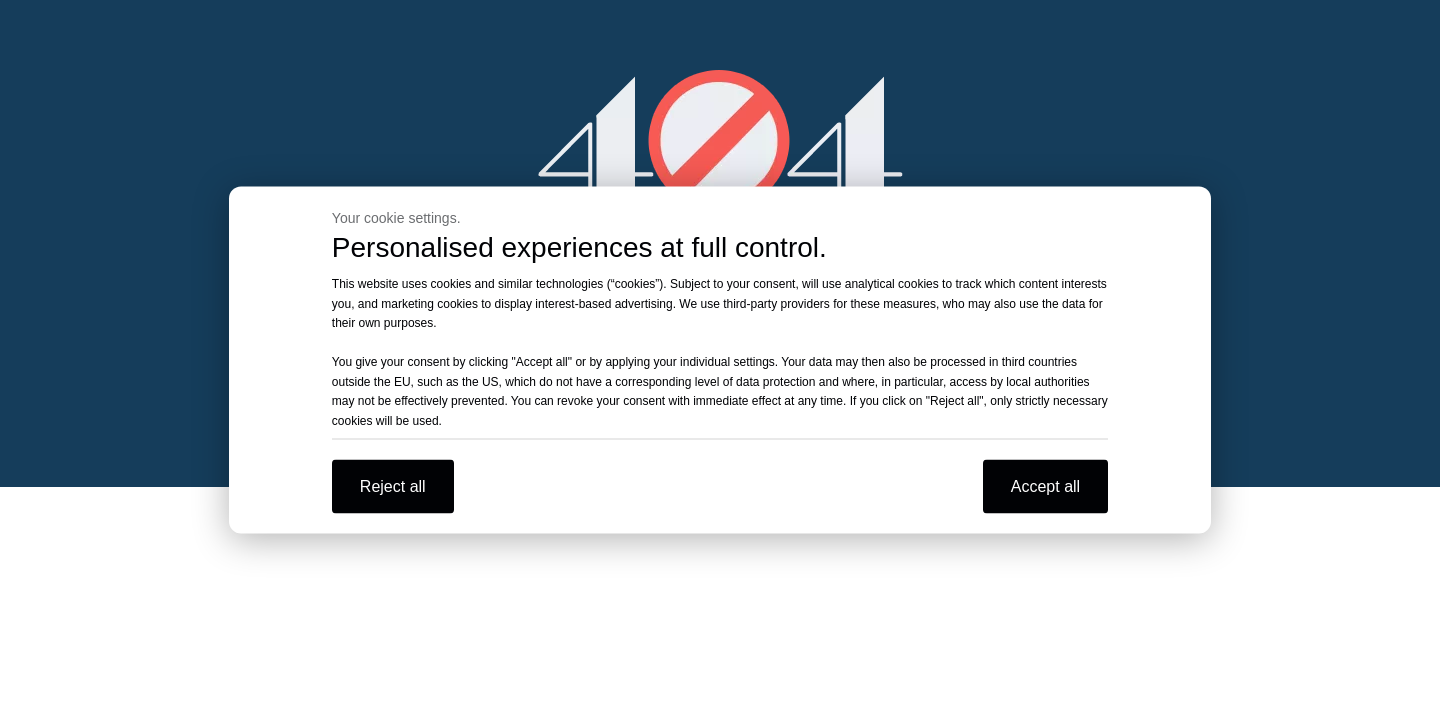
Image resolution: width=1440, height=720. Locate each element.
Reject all (393, 486)
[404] (720, 140)
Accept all (1045, 486)
